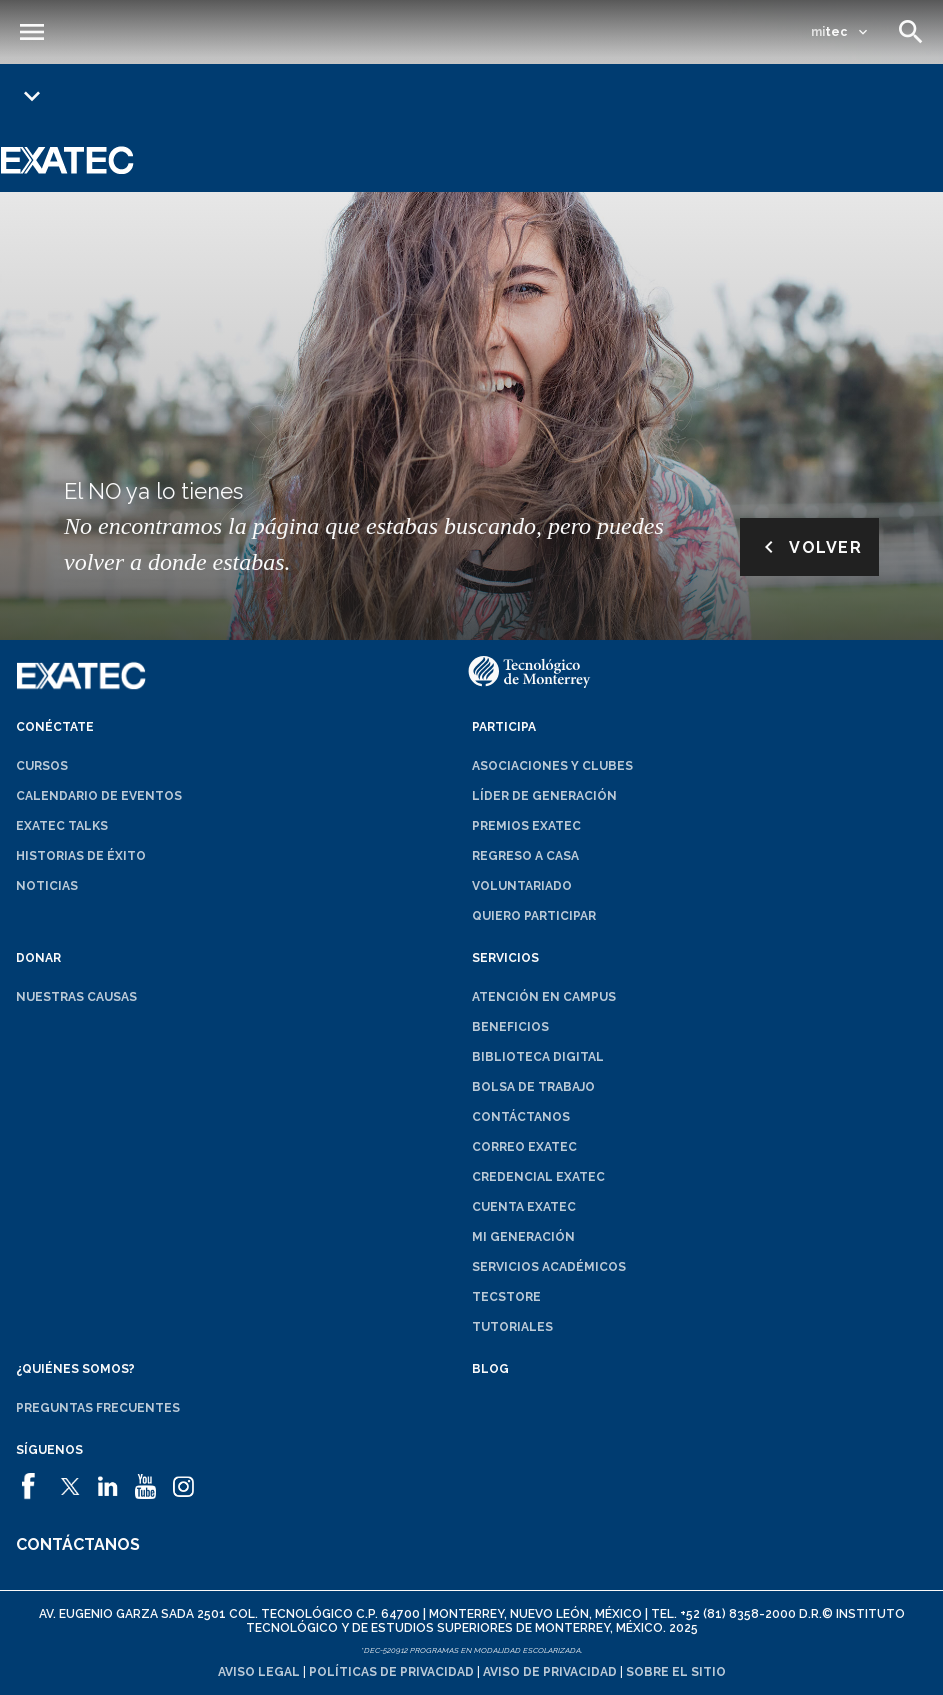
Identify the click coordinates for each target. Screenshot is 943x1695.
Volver (809, 547)
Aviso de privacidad (550, 1672)
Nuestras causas (76, 997)
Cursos (42, 766)
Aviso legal (259, 1672)
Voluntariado (522, 886)
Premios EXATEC (526, 826)
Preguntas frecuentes (98, 1408)
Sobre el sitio (676, 1672)
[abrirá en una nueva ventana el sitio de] (32, 1478)
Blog (490, 1369)
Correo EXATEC (524, 1147)
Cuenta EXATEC (524, 1207)
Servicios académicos (549, 1267)
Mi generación (523, 1237)
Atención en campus (544, 997)
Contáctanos (521, 1117)
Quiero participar (534, 916)
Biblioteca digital (538, 1057)
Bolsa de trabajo (533, 1087)
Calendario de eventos (99, 796)
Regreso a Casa (525, 856)
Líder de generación (544, 796)
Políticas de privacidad (391, 1672)
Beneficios (510, 1027)
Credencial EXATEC (538, 1177)
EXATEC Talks (62, 826)
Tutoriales (512, 1327)
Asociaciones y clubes (552, 766)
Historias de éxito (81, 856)
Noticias (47, 886)
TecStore (506, 1297)
